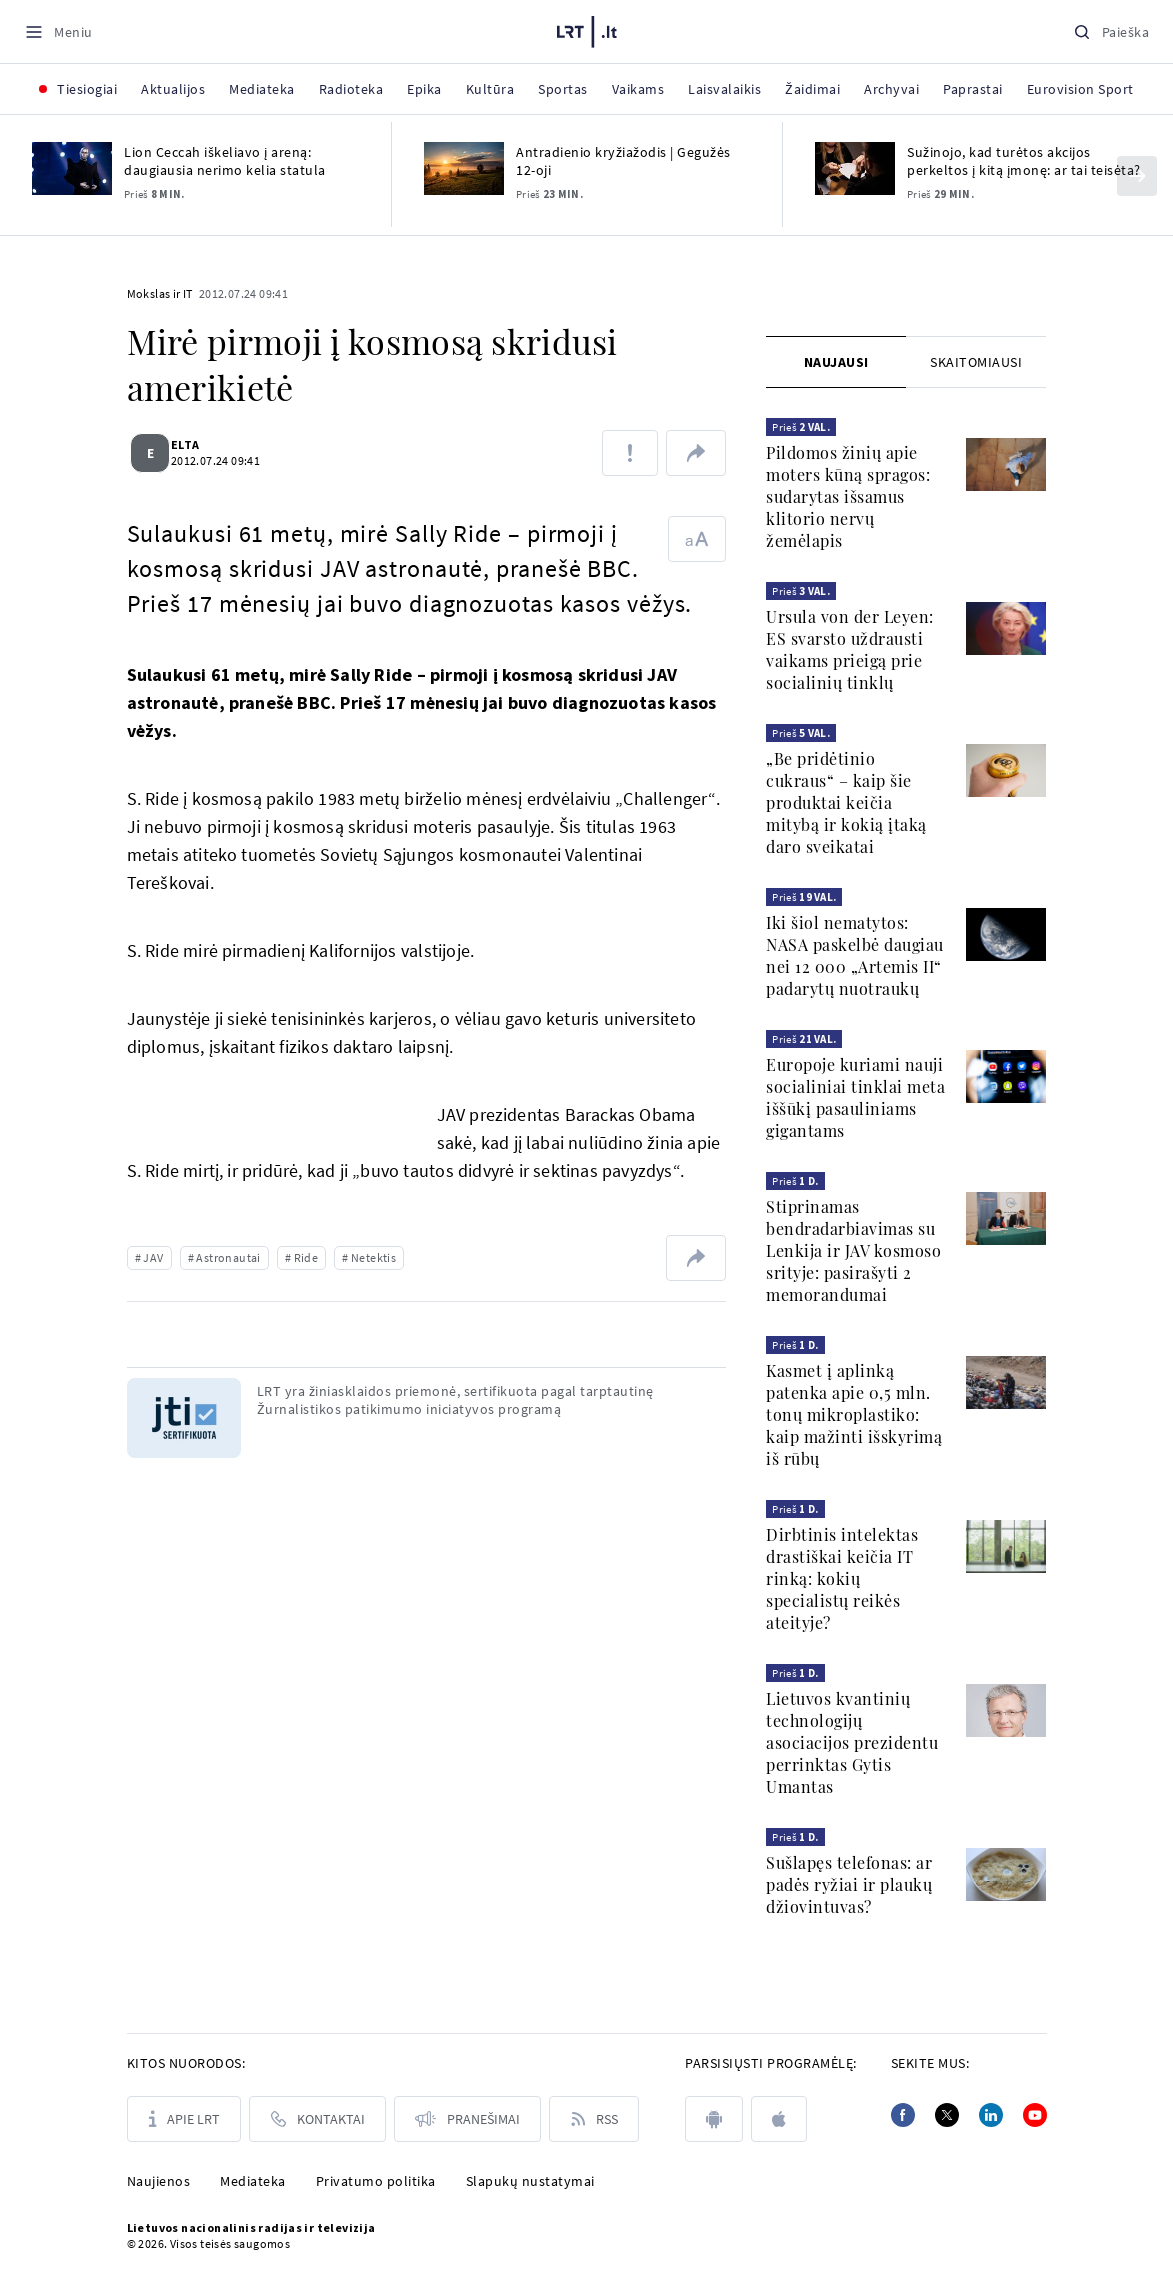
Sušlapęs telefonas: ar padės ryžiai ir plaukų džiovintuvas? (849, 1884)
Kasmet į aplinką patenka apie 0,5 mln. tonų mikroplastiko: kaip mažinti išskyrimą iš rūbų (854, 1414)
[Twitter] (947, 2115)
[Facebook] (903, 2115)
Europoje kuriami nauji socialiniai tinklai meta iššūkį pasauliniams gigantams (855, 1097)
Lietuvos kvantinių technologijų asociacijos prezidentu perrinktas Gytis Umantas (852, 1742)
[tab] (836, 362)
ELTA (197, 444)
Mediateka (253, 2181)
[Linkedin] (991, 2115)
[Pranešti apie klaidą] (630, 453)
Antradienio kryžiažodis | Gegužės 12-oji (623, 161)
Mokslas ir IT (160, 293)
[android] (714, 2119)
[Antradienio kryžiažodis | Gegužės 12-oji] (464, 168)
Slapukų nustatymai (530, 2181)
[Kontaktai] (317, 2119)
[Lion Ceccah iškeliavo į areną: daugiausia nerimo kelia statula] (72, 168)
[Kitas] (1137, 176)
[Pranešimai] (467, 2119)
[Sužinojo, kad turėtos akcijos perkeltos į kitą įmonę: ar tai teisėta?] (855, 168)
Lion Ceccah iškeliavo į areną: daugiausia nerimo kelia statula (225, 161)
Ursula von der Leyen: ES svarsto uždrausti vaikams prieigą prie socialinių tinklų (850, 649)
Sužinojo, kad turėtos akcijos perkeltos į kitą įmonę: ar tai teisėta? (1024, 161)
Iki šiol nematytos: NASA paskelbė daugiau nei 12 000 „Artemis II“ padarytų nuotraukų (855, 955)
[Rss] (594, 2119)
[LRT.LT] (587, 29)
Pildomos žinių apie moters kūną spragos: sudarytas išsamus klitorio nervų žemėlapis (848, 496)
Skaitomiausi (976, 362)
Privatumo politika (376, 2181)
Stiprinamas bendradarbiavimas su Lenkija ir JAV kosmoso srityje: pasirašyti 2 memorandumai (853, 1250)
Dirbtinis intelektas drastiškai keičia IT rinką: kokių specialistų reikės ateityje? (842, 1578)
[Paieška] (1111, 31)
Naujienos (159, 2181)
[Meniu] (58, 31)
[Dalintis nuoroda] (696, 453)
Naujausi (836, 362)
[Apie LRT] (184, 2119)
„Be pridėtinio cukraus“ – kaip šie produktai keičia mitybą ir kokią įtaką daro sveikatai (846, 802)
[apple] (779, 2119)
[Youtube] (1035, 2115)
